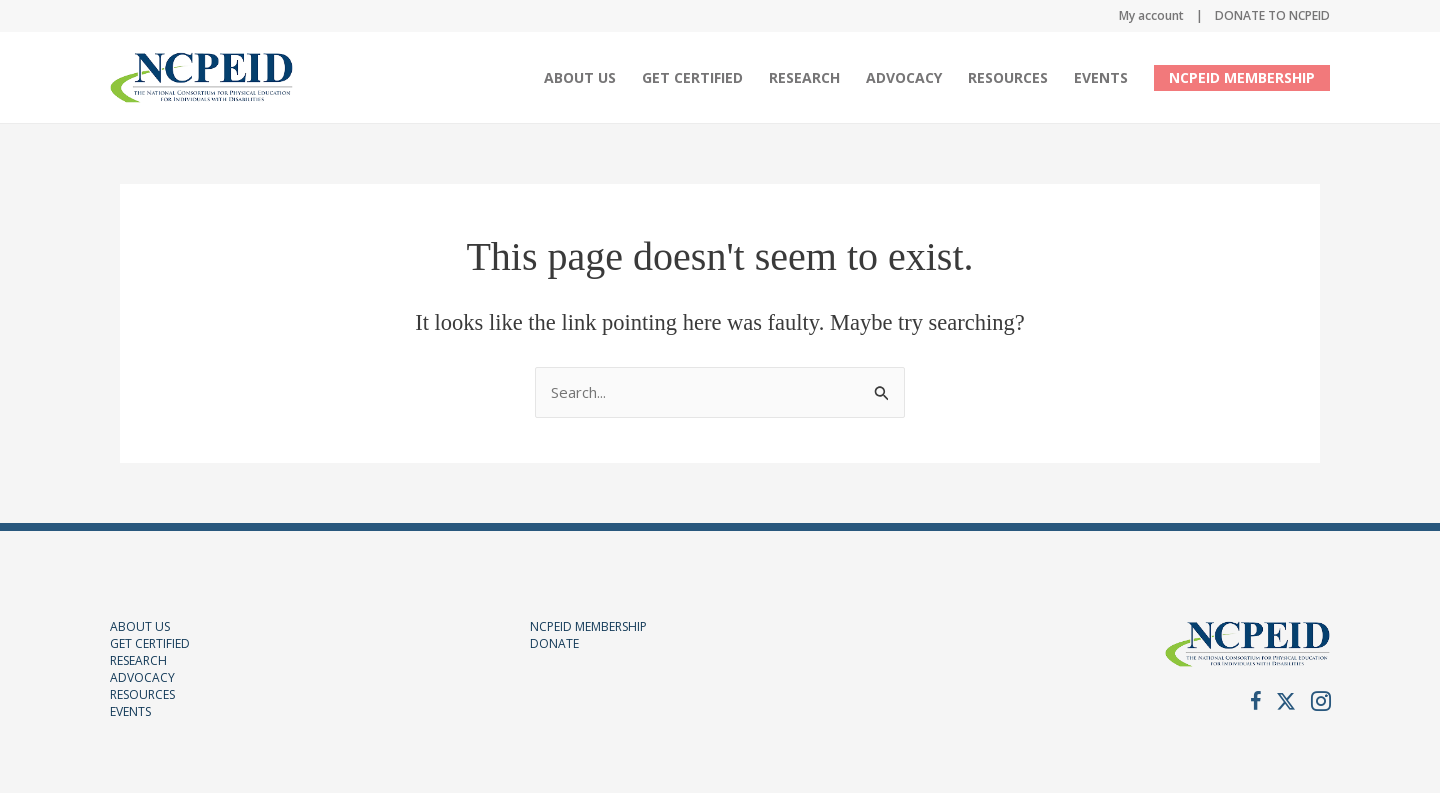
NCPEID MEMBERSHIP (588, 626)
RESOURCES (142, 694)
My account (1151, 15)
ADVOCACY (142, 677)
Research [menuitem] (804, 77)
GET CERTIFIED (150, 643)
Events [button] (1101, 77)
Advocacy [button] (904, 77)
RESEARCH (138, 660)
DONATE (554, 643)
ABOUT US (140, 626)
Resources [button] (1008, 77)
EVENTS (130, 711)
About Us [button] (580, 77)
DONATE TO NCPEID (1272, 15)
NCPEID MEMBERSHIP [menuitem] (1242, 77)
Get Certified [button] (692, 77)
